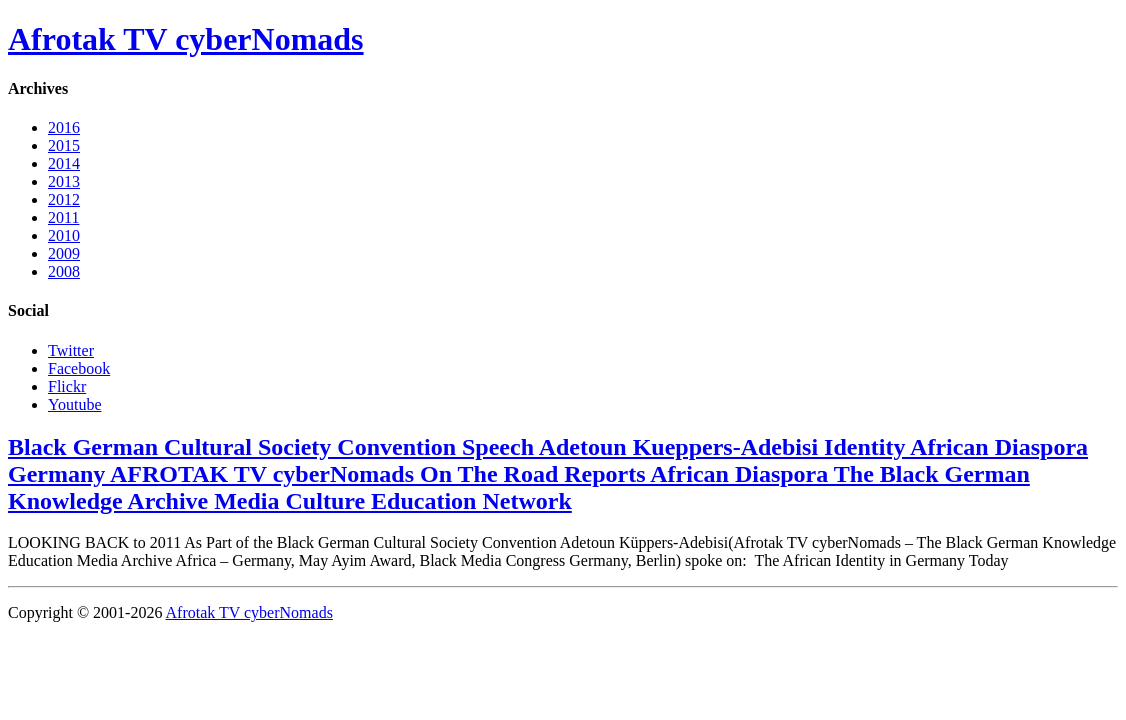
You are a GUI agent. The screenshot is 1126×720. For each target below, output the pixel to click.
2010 (64, 235)
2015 (64, 145)
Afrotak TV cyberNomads (186, 39)
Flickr (67, 386)
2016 (64, 127)
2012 (64, 199)
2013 (64, 181)
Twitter (71, 350)
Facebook (79, 368)
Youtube (75, 404)
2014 (64, 163)
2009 (64, 253)
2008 (64, 271)
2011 (63, 217)
